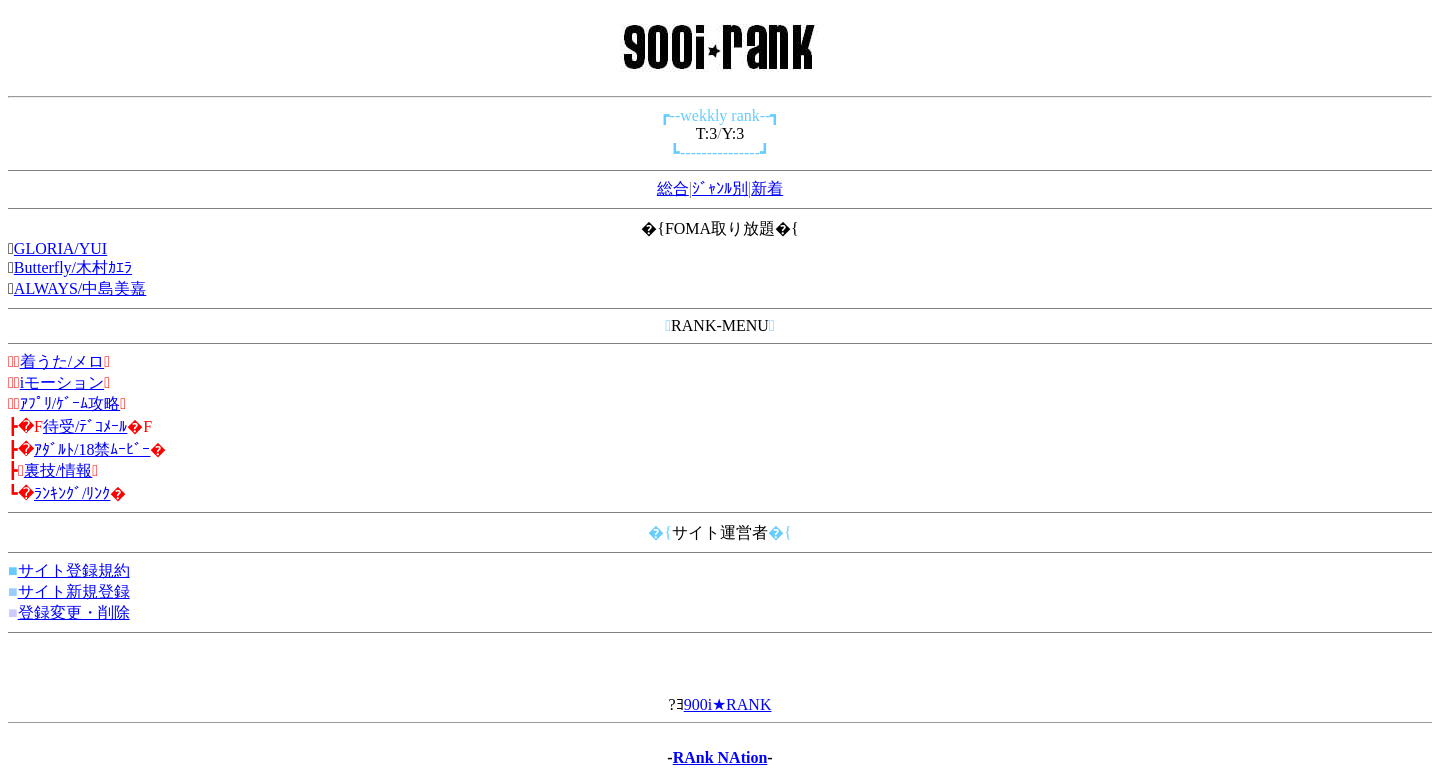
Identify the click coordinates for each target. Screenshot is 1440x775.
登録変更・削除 (74, 612)
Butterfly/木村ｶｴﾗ (73, 267)
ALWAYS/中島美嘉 (80, 288)
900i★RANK (728, 704)
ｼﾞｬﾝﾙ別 (720, 188)
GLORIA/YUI (60, 248)
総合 (673, 188)
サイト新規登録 (74, 591)
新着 (767, 188)
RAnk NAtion (720, 757)
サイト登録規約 (74, 570)
